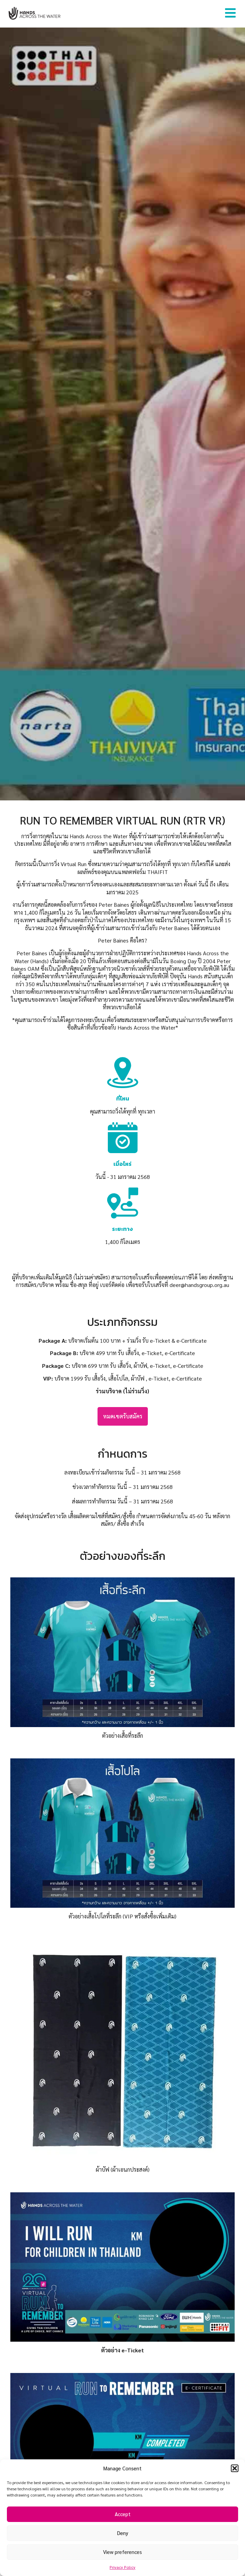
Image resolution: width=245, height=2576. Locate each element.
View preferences (122, 2551)
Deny (122, 2533)
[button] (234, 2468)
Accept (123, 2514)
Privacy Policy (122, 2567)
